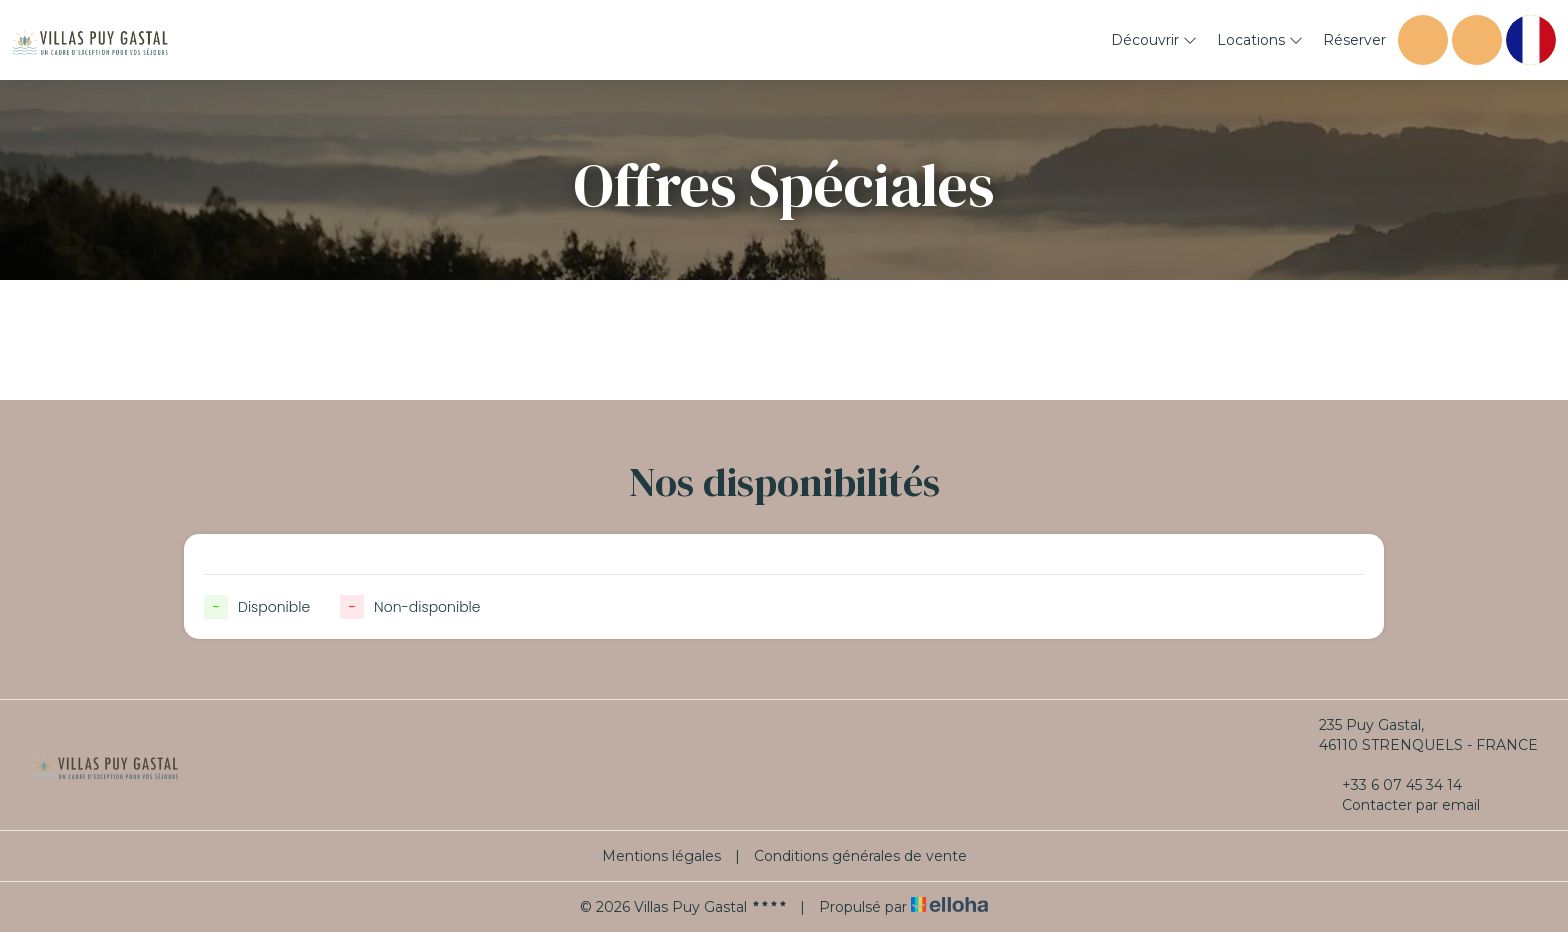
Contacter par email (1399, 805)
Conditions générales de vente (860, 856)
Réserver (1354, 40)
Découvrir (1154, 40)
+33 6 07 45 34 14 (1390, 785)
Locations (1260, 40)
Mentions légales (661, 856)
